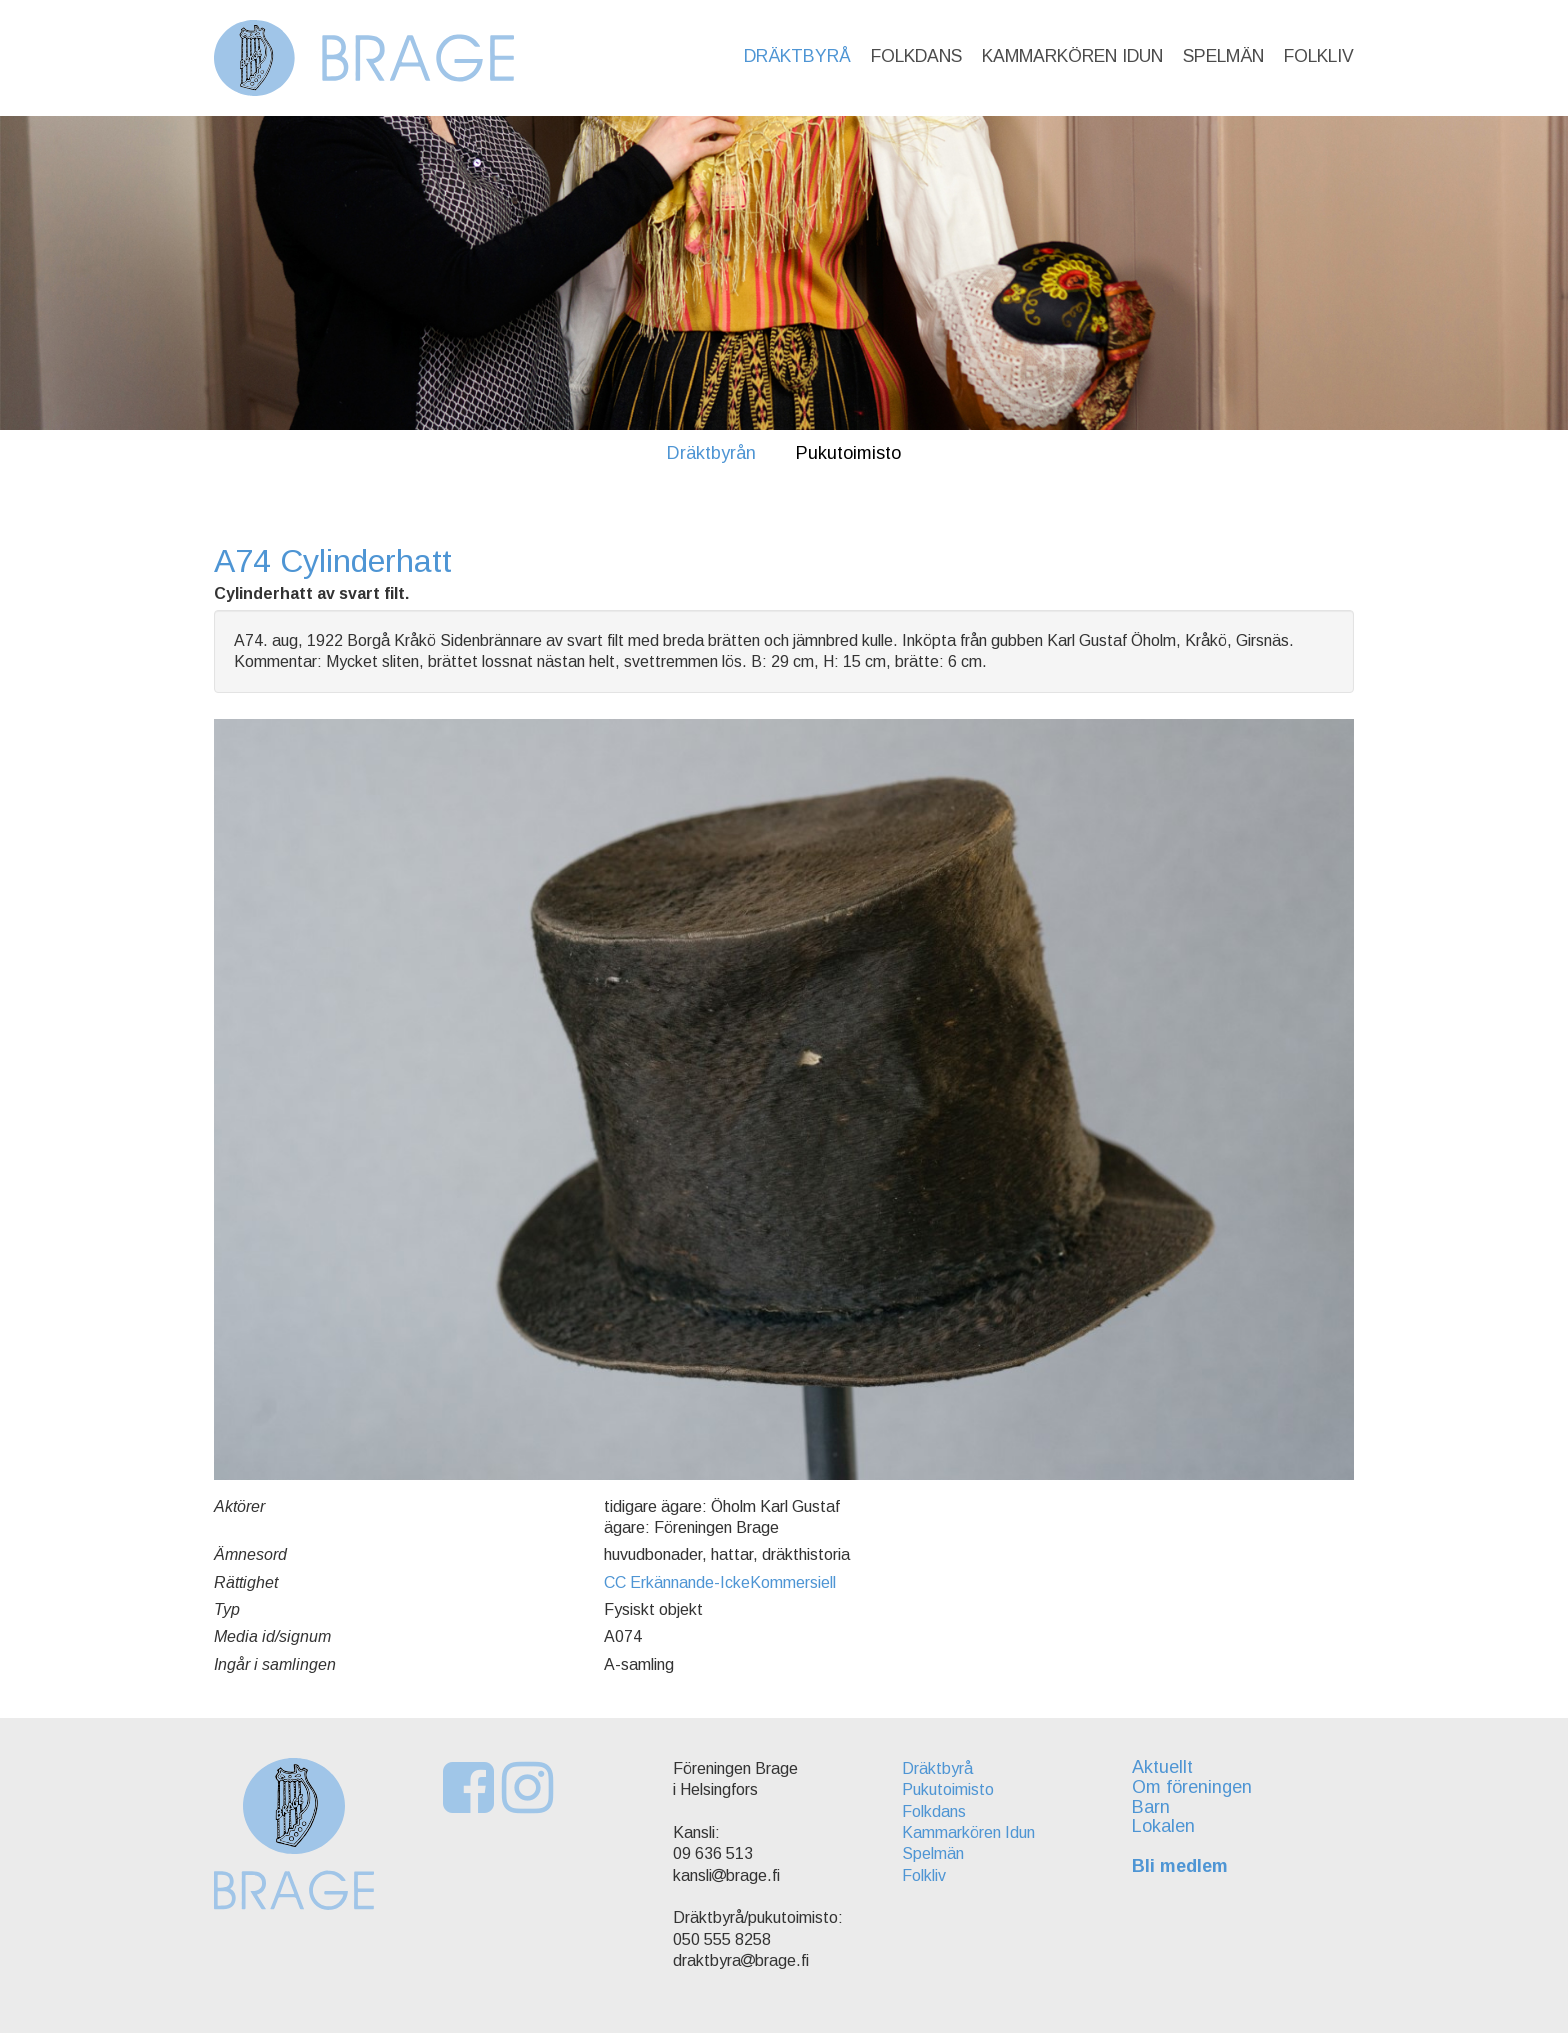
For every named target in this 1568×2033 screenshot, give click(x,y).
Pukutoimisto (848, 453)
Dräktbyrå (797, 56)
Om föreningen (1192, 1787)
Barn (1151, 1807)
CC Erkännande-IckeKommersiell (720, 1582)
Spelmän (1223, 56)
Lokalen (1163, 1826)
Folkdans (916, 56)
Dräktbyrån (711, 453)
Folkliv (1319, 56)
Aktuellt (1162, 1767)
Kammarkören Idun (1072, 56)
